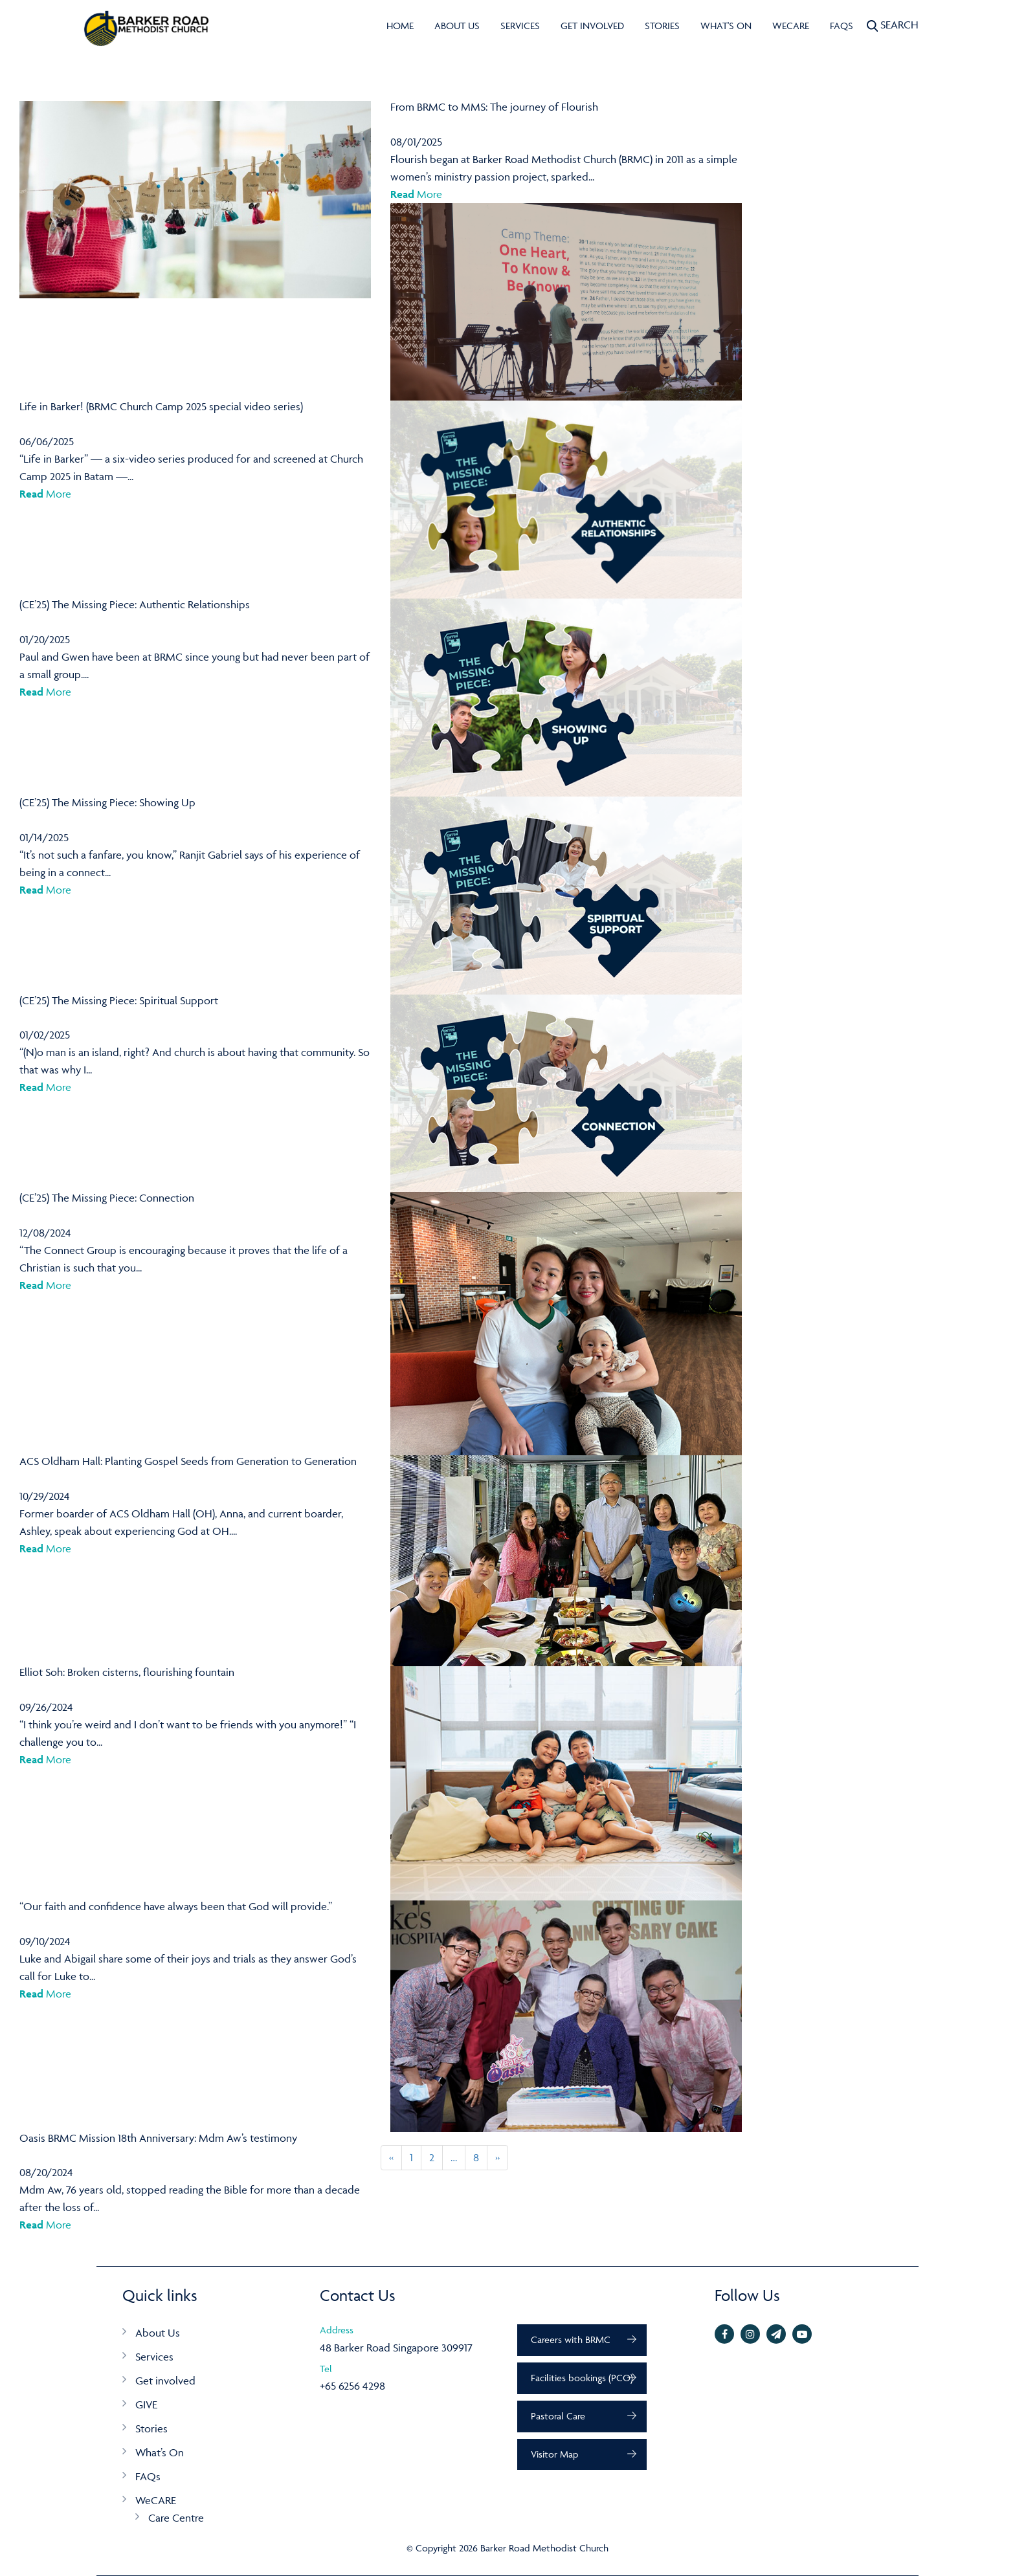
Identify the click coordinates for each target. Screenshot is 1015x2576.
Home (400, 25)
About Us (457, 25)
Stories (662, 25)
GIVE (146, 2404)
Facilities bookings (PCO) (582, 2378)
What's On (726, 25)
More (416, 194)
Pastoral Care (558, 2416)
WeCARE (790, 25)
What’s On (159, 2452)
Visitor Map (554, 2454)
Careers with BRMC (570, 2339)
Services (520, 25)
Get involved (592, 25)
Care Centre (176, 2517)
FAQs (841, 25)
